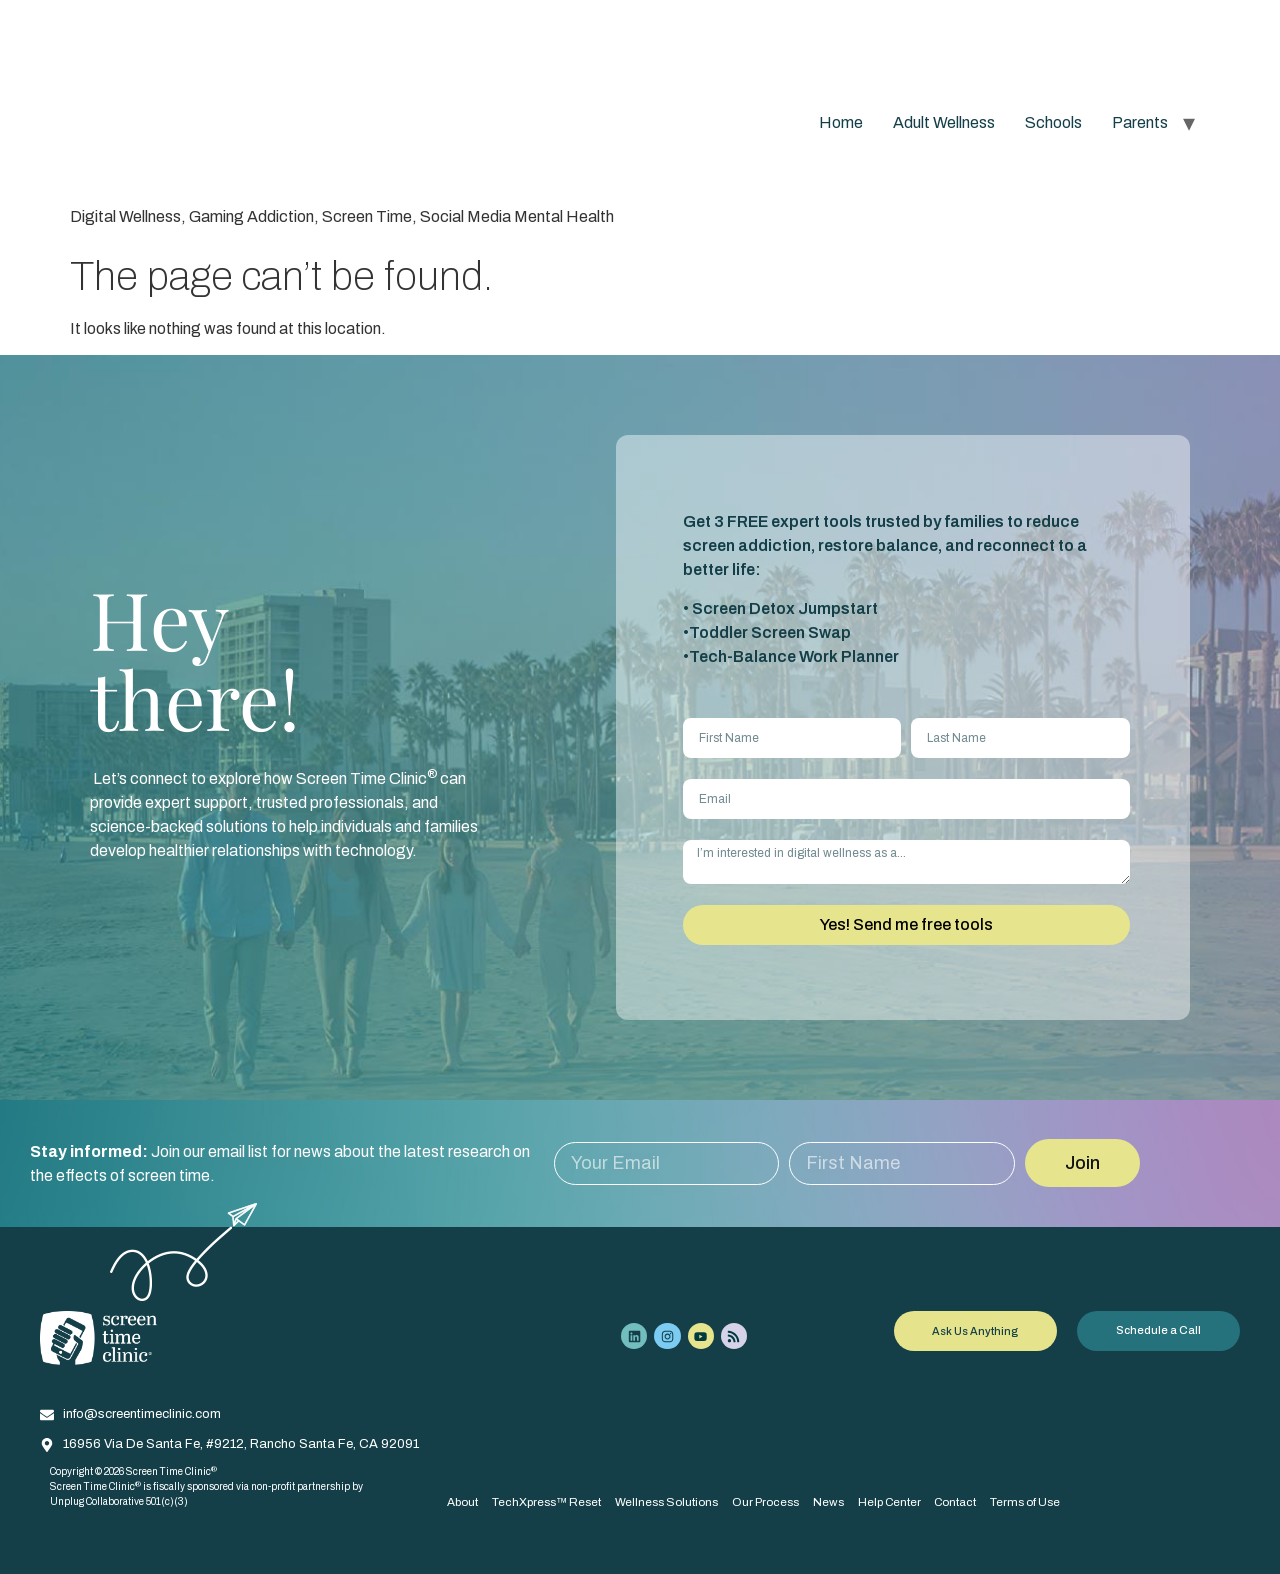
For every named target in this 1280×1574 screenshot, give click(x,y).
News (833, 1501)
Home (841, 122)
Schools (1053, 122)
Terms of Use (1036, 1501)
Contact (963, 1501)
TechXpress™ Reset (548, 1501)
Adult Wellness (944, 122)
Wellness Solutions (670, 1501)
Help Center (895, 1501)
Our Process (770, 1501)
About (462, 1501)
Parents (1140, 122)
